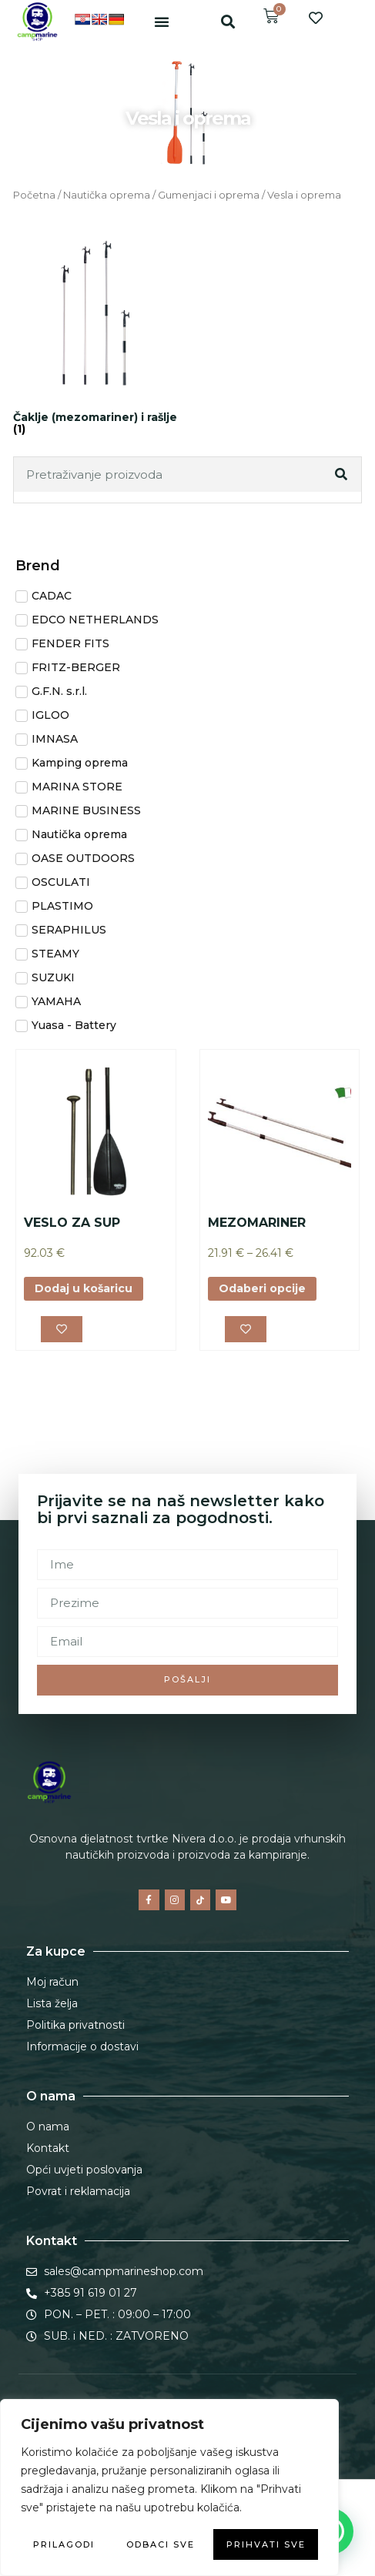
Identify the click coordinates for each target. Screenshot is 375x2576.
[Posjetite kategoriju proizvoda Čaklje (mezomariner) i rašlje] (96, 334)
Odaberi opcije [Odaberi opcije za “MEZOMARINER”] (262, 1288)
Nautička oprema (106, 195)
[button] (161, 21)
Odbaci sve (160, 2544)
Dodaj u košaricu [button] (83, 1288)
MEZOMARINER (257, 1222)
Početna (34, 195)
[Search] (342, 474)
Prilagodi (64, 2544)
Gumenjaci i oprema (208, 195)
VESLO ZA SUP (72, 1222)
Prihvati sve (266, 2544)
